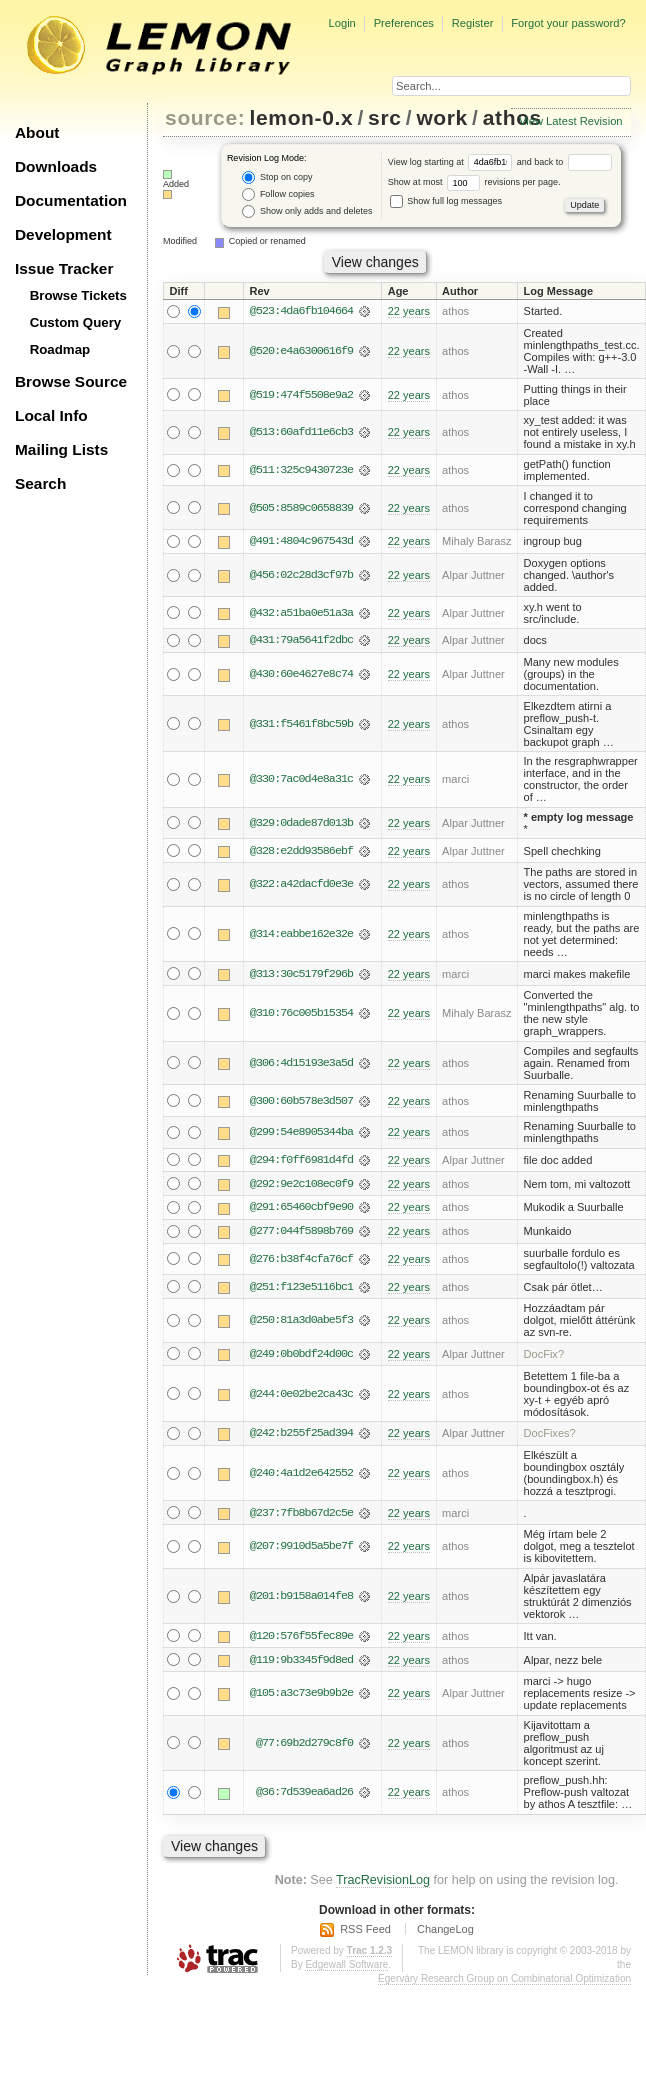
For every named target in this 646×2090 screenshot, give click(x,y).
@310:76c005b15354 (301, 1014)
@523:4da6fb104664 (301, 312)
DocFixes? (550, 1436)
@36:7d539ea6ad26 (304, 1796)
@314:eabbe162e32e (301, 935)
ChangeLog (445, 1932)
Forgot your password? (568, 23)
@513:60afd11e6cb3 (301, 433)
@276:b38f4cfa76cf (301, 1261)
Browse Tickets (78, 295)
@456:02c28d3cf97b (301, 575)
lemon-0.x (302, 117)
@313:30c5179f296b (301, 975)
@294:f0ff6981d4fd (301, 1161)
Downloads (56, 166)
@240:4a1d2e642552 (301, 1476)
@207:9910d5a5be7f (301, 1549)
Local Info (51, 415)
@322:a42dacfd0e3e (301, 885)
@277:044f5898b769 (301, 1233)
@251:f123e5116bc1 (301, 1289)
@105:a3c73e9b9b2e (301, 1697)
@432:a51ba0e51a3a (301, 613)
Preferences (404, 23)
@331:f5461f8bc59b (301, 724)
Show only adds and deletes (307, 211)
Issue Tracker (64, 268)
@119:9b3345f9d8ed (301, 1663)
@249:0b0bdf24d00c (301, 1356)
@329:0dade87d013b (301, 824)
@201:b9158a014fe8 (301, 1599)
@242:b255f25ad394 (301, 1436)
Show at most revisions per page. (474, 182)
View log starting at (452, 162)
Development (63, 234)
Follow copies (278, 194)
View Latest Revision (571, 121)
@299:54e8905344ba (301, 1133)
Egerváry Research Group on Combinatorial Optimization (504, 1981)
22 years (409, 312)
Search (40, 483)
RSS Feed (365, 1932)
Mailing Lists (61, 449)
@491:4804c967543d (301, 542)
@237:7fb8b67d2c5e (301, 1516)
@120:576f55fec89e (301, 1639)
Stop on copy (277, 177)
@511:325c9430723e (301, 470)
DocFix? (544, 1356)
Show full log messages (446, 201)
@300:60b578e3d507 (301, 1102)
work (442, 117)
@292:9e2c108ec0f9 (301, 1185)
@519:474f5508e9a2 (301, 395)
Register (473, 23)
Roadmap (60, 349)
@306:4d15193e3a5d (301, 1064)
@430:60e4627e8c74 (301, 675)
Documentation (71, 200)
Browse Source (71, 381)
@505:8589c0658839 (301, 508)
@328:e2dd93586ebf (301, 851)
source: (205, 117)
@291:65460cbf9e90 (301, 1209)
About (37, 132)
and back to (564, 162)
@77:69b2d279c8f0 (304, 1746)
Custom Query (76, 322)
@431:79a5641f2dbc (301, 641)
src (384, 117)
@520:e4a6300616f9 (301, 351)
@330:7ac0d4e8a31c (301, 780)
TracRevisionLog (383, 1883)
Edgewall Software (346, 1967)
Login (341, 23)
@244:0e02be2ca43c (301, 1396)
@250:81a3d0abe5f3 (301, 1323)
